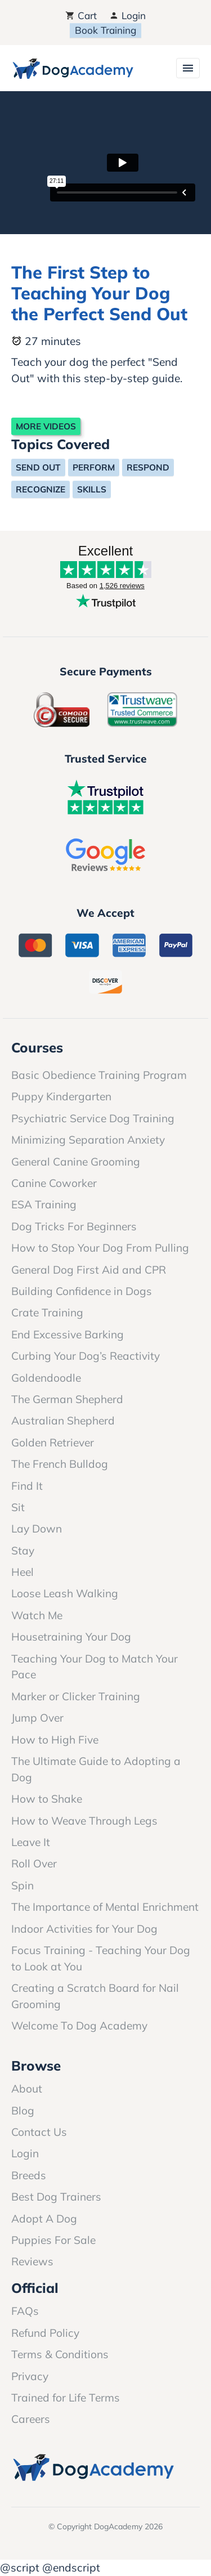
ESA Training (44, 1204)
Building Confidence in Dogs (81, 1291)
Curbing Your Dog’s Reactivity (85, 1356)
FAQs (25, 2311)
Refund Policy (45, 2333)
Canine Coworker (54, 1183)
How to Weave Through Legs (84, 1820)
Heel (22, 1572)
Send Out (38, 467)
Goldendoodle (46, 1378)
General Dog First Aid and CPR (88, 1269)
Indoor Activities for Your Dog (84, 1929)
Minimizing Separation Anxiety (88, 1139)
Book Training (105, 30)
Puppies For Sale (53, 2240)
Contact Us (39, 2132)
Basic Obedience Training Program (99, 1075)
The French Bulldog (59, 1464)
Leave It (30, 1842)
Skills (91, 489)
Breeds (28, 2175)
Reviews (32, 2261)
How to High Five (54, 1739)
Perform (94, 467)
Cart (81, 15)
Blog (22, 2110)
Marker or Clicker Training (75, 1696)
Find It (27, 1486)
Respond (148, 467)
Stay (22, 1550)
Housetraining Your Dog (71, 1636)
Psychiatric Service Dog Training (92, 1118)
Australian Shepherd (63, 1420)
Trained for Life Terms (65, 2397)
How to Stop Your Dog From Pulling (100, 1248)
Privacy (29, 2376)
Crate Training (47, 1312)
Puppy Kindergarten (61, 1096)
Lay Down (36, 1528)
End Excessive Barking (67, 1334)
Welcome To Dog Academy (79, 2025)
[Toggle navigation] (188, 68)
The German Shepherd (67, 1399)
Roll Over (34, 1863)
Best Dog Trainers (56, 2196)
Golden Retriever (52, 1442)
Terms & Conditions (60, 2354)
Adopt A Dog (44, 2218)
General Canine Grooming (75, 1161)
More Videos (46, 426)
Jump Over (37, 1717)
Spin (22, 1885)
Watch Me (36, 1615)
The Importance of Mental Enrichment (105, 1907)
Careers (30, 2419)
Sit (18, 1507)
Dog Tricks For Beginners (74, 1226)
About (26, 2088)
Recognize (40, 489)
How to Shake (46, 1799)
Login (127, 15)
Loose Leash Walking (64, 1593)
